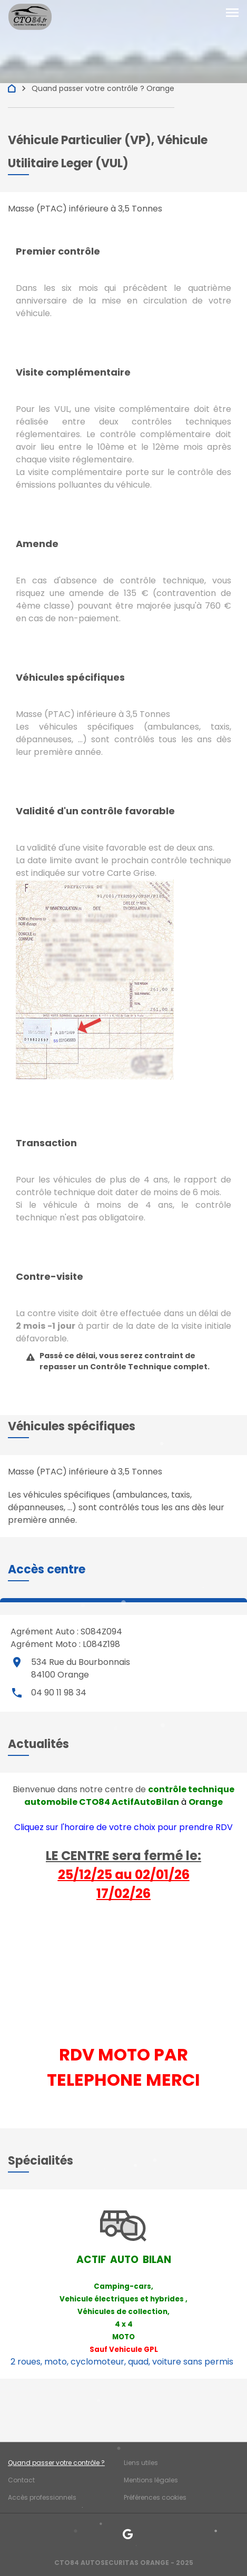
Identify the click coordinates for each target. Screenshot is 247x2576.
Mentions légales (151, 2480)
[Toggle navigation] (232, 13)
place (17, 1662)
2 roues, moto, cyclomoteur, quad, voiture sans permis (122, 2362)
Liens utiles (141, 2462)
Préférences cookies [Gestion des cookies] (155, 2497)
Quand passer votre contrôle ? (56, 2462)
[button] (46, 1569)
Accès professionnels (42, 2497)
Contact (21, 2480)
